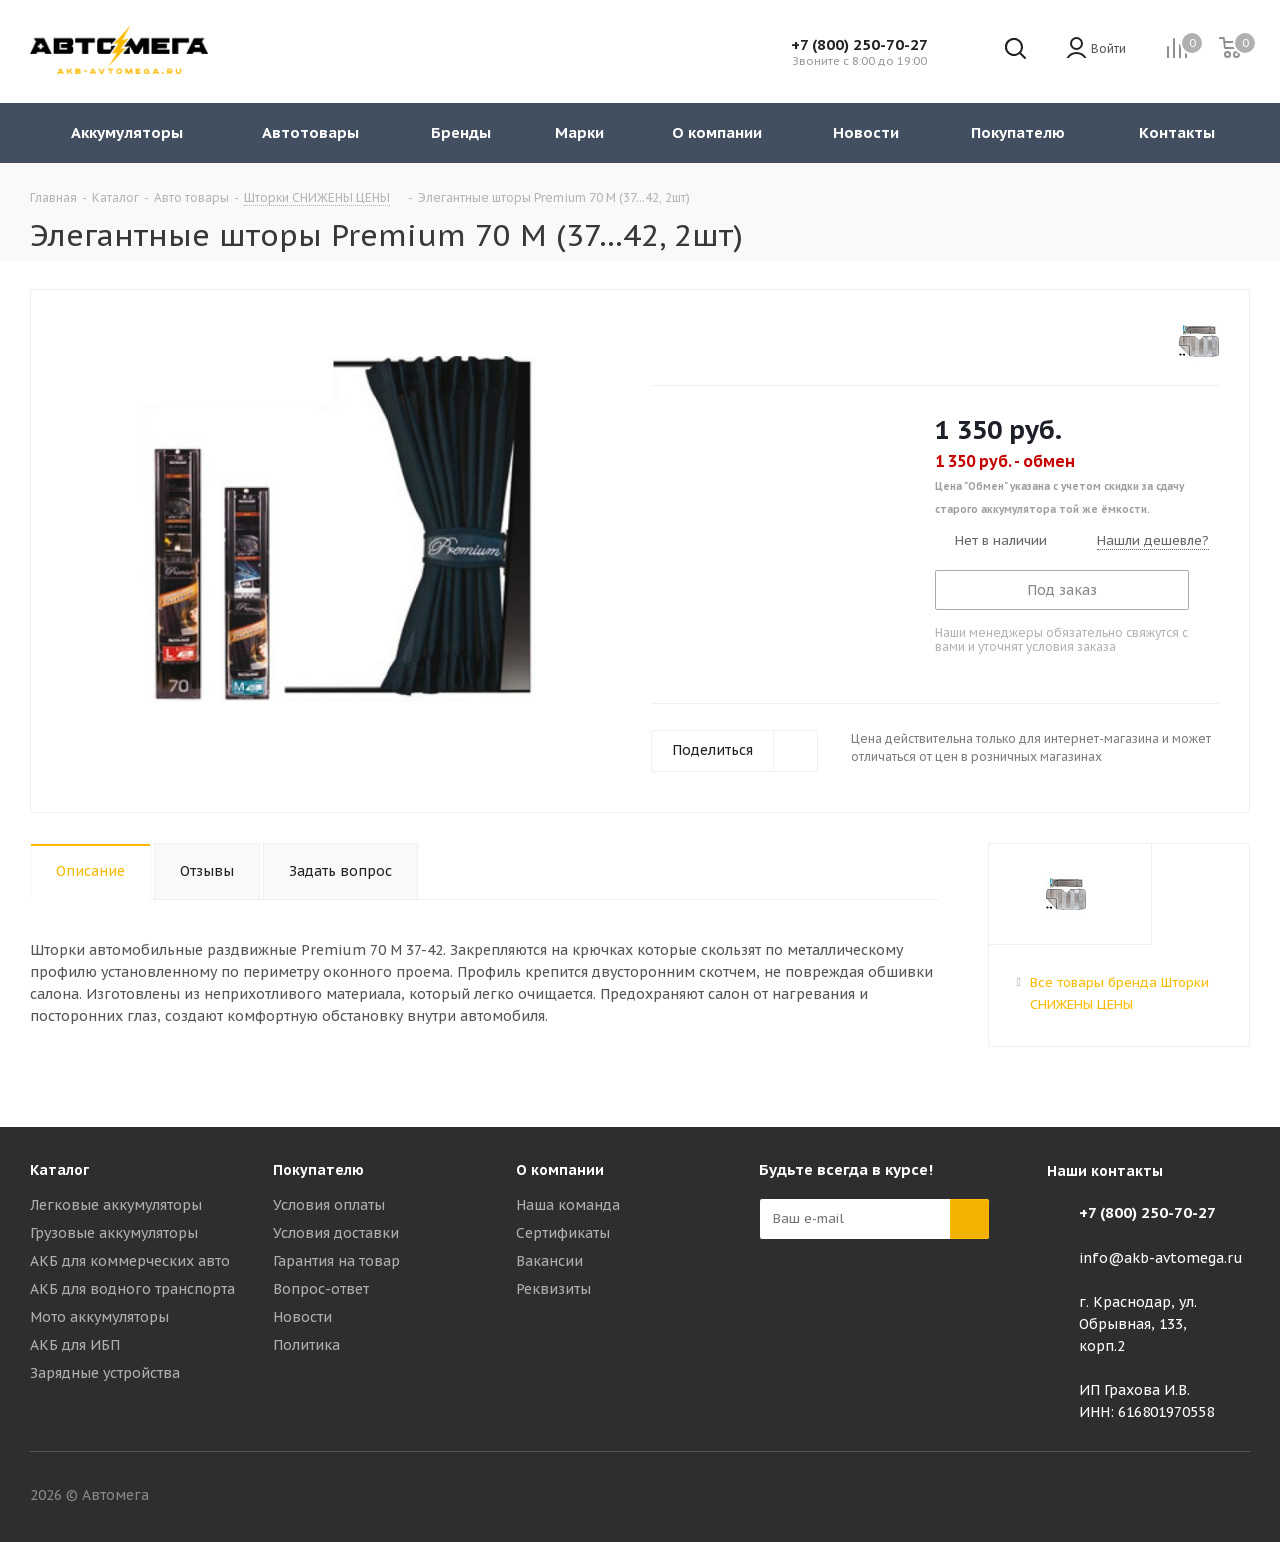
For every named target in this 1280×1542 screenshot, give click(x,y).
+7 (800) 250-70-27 (859, 44)
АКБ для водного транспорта (132, 1289)
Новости (302, 1317)
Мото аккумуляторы (99, 1317)
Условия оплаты (329, 1205)
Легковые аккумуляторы (116, 1205)
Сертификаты (563, 1233)
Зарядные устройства (105, 1373)
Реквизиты (553, 1289)
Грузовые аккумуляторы (114, 1233)
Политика (306, 1345)
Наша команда (568, 1205)
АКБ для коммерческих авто (130, 1261)
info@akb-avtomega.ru (1161, 1258)
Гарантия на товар (336, 1261)
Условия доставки (336, 1233)
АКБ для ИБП (75, 1345)
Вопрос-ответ (321, 1289)
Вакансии (549, 1261)
